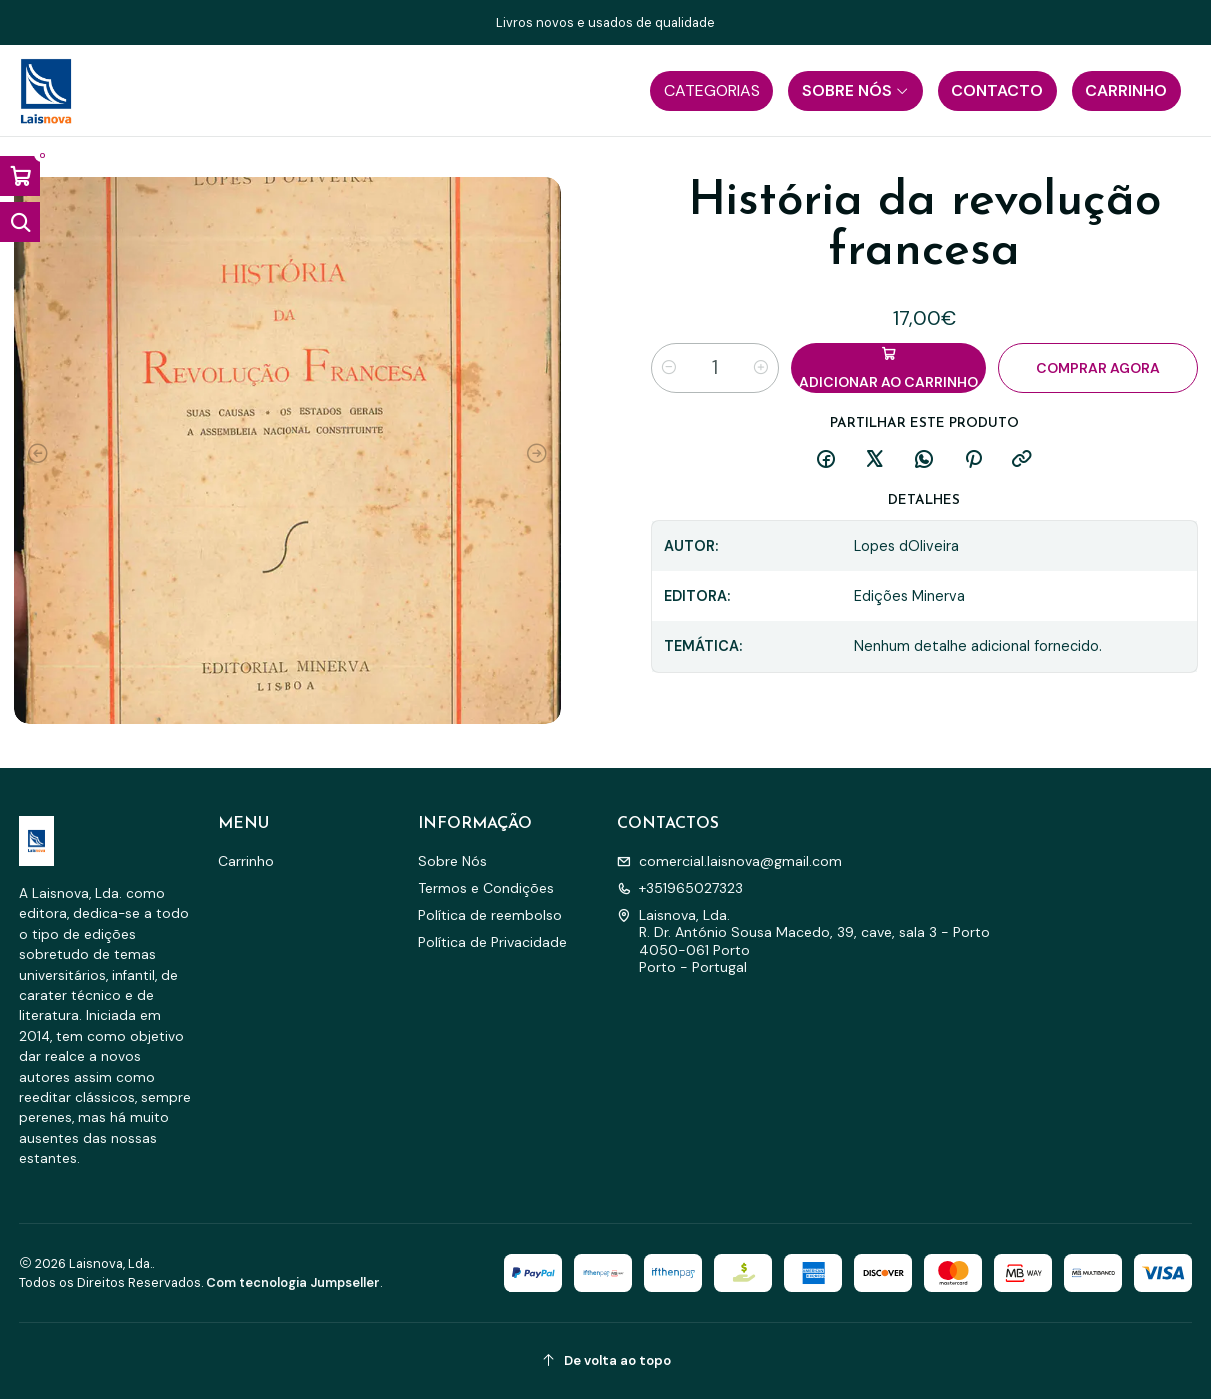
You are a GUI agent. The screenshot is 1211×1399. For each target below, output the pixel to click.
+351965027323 (680, 888)
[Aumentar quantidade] (761, 368)
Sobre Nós (452, 861)
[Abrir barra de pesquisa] (20, 222)
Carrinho (246, 861)
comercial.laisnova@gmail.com (729, 861)
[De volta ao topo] (606, 1360)
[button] (711, 91)
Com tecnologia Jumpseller (293, 1282)
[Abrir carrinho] (20, 176)
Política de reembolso (490, 915)
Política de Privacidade (492, 942)
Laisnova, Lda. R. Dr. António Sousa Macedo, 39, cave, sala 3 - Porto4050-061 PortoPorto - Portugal (803, 941)
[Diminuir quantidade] (669, 368)
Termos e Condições (486, 888)
